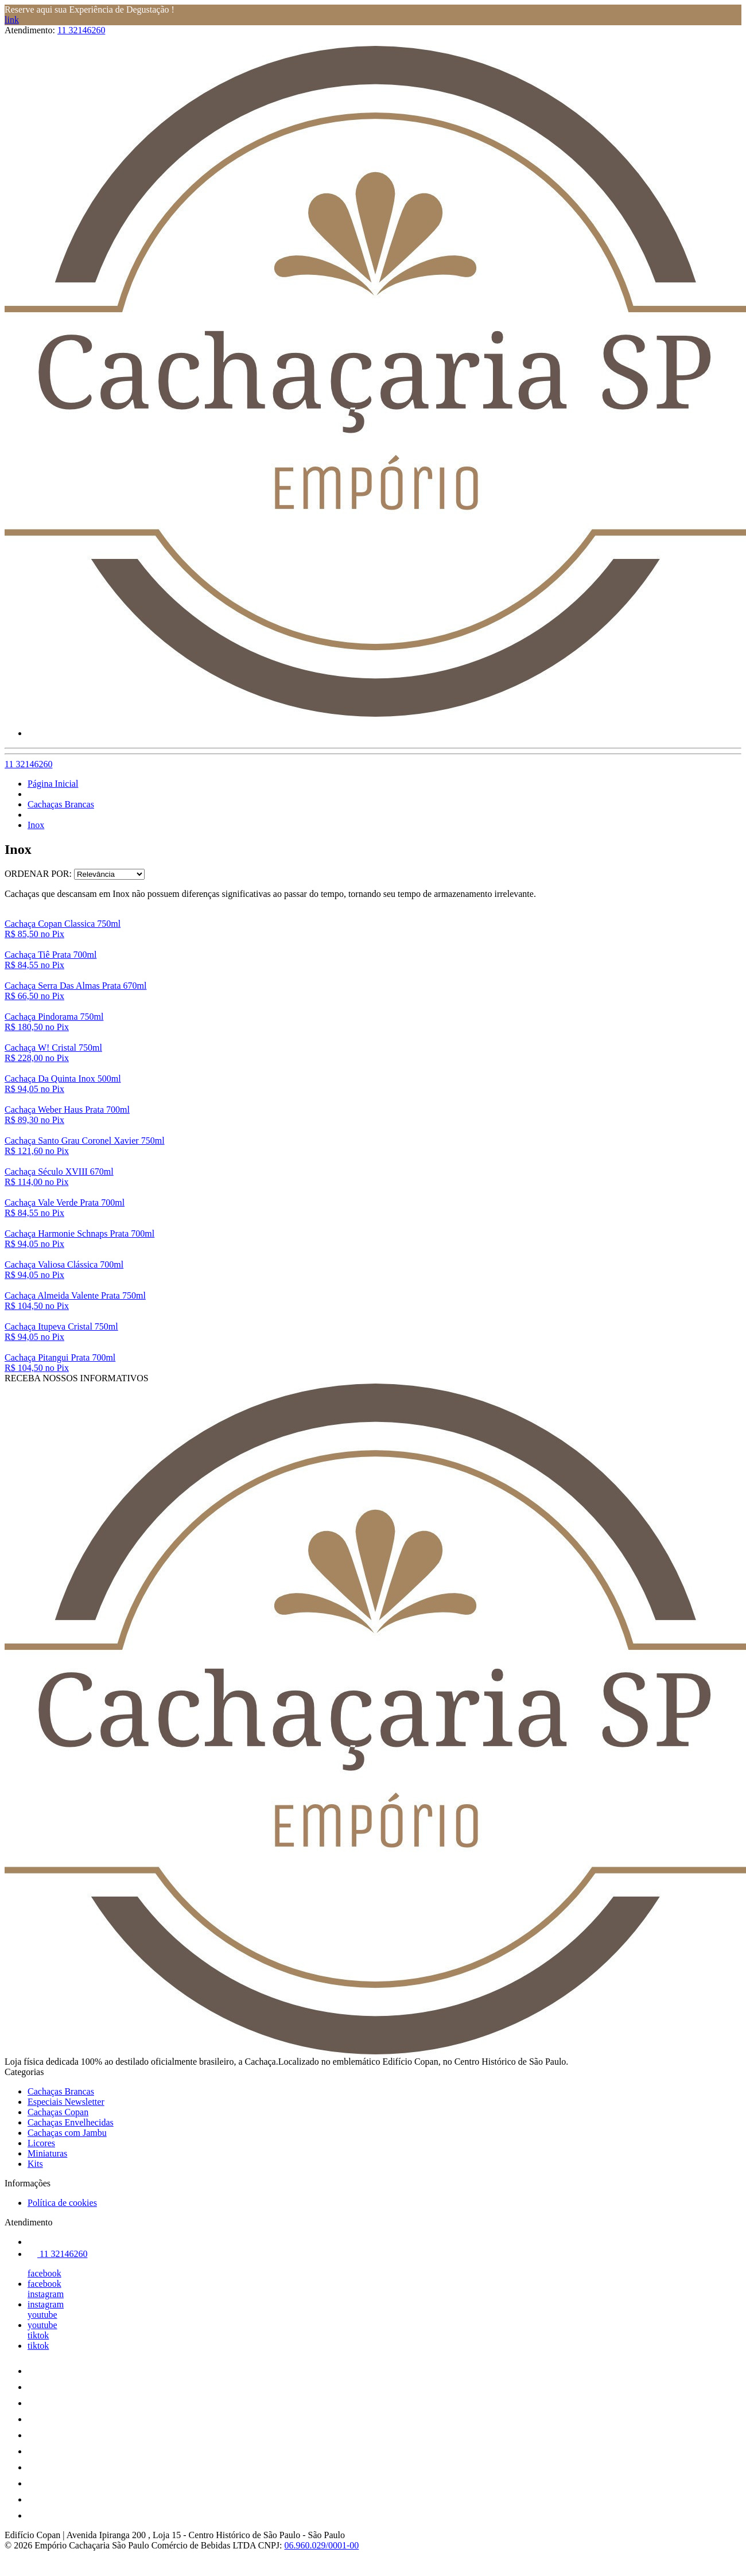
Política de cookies (62, 2203)
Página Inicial (53, 783)
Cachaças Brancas (61, 804)
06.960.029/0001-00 (322, 2545)
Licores (41, 2143)
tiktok (38, 2335)
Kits (35, 2164)
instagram (46, 2294)
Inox (36, 825)
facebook (44, 2273)
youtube (42, 2314)
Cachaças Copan (58, 2112)
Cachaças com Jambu (67, 2133)
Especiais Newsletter (66, 2102)
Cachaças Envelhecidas (71, 2122)
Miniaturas (47, 2153)
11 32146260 (81, 30)
